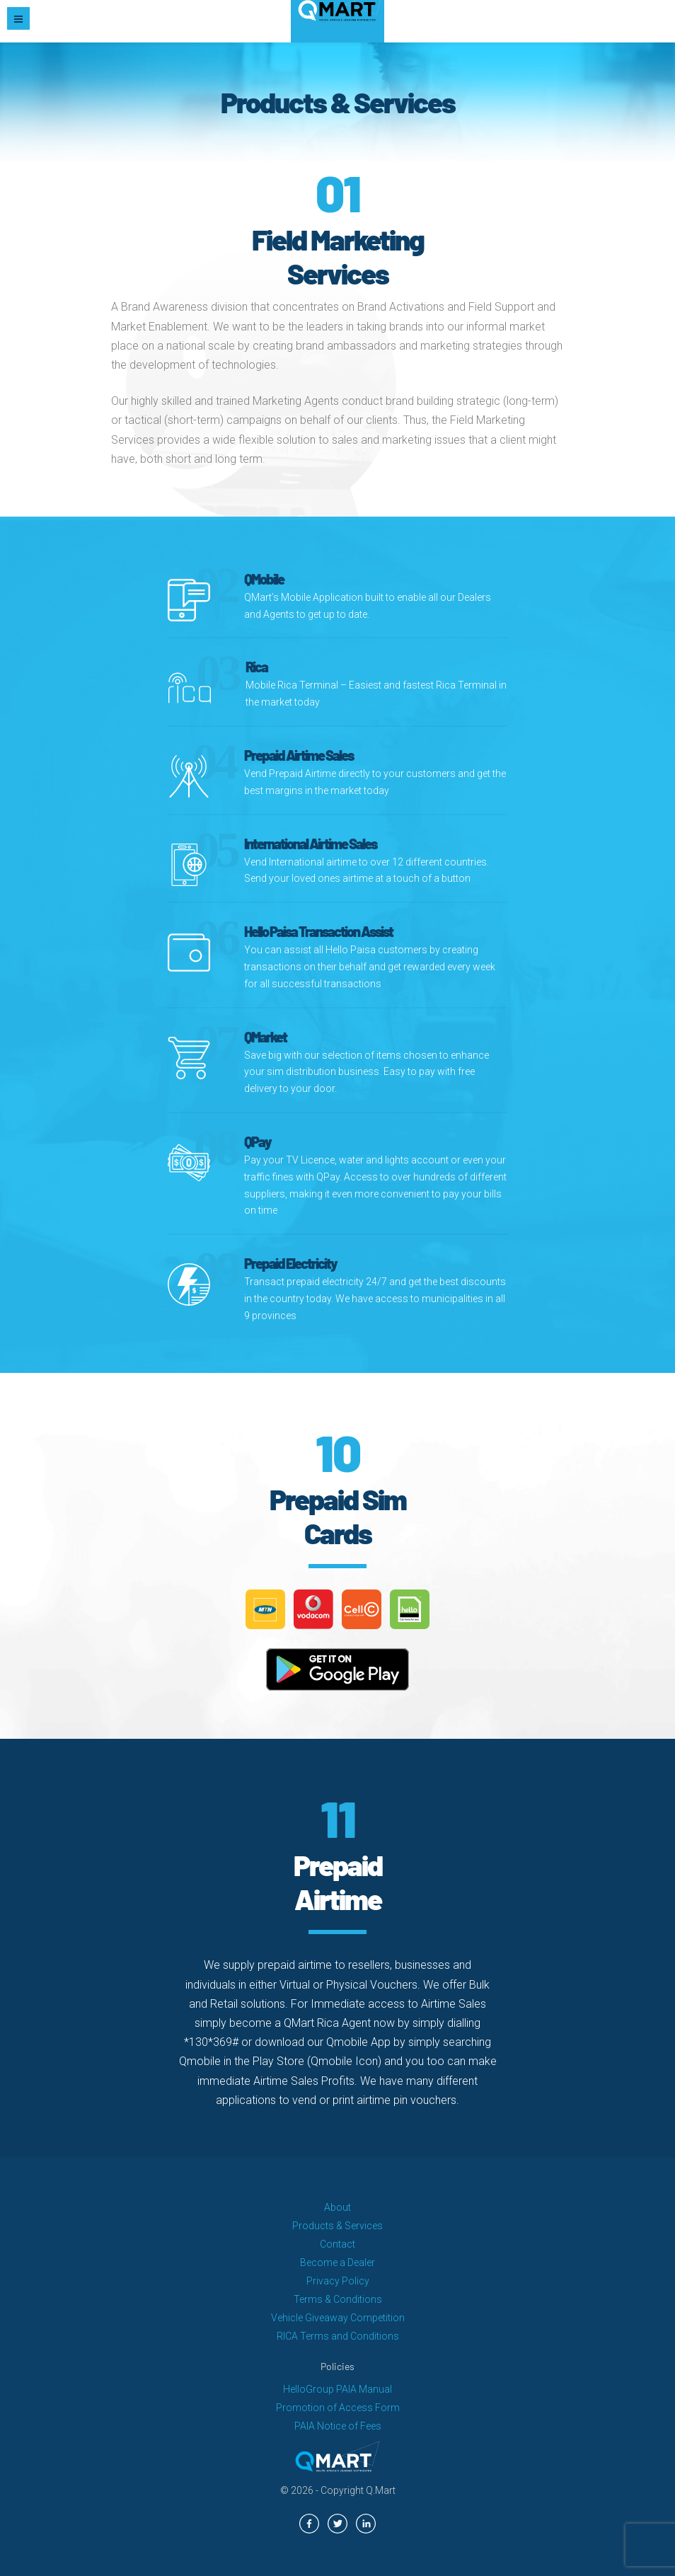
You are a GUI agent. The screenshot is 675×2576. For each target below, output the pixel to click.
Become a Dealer (337, 2262)
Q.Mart (381, 2490)
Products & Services (337, 2225)
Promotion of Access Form (338, 2407)
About (337, 2207)
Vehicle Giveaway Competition (338, 2317)
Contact (337, 2244)
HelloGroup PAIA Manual (337, 2389)
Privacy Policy (337, 2281)
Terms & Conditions (338, 2299)
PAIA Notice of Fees (337, 2426)
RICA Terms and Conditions (338, 2336)
